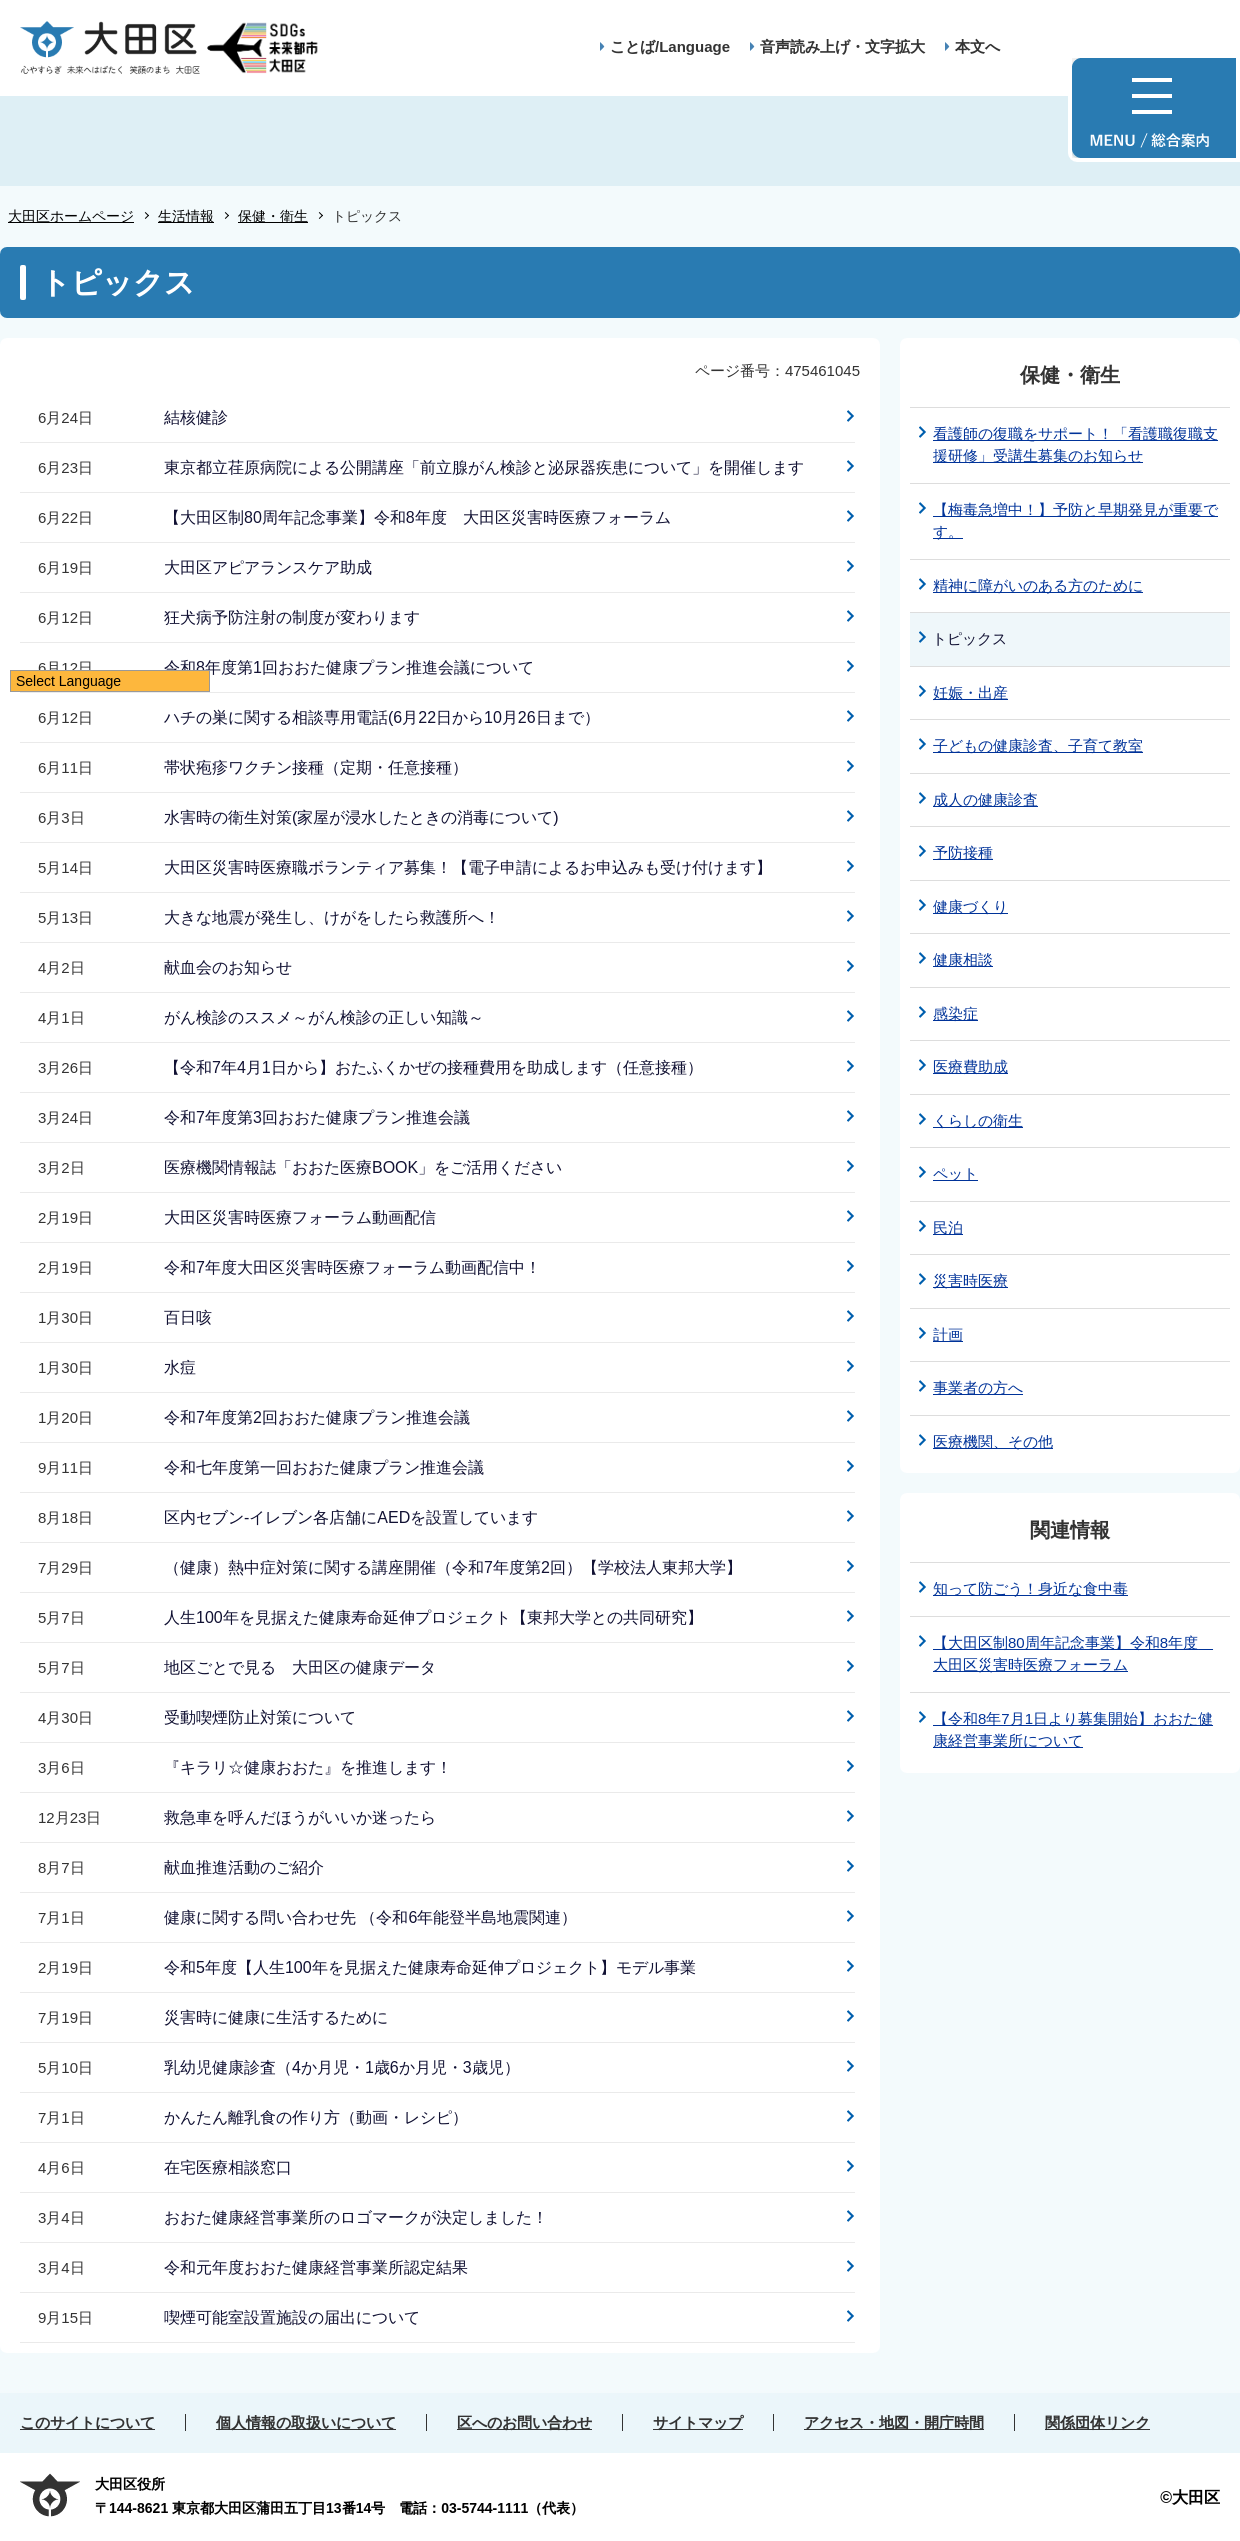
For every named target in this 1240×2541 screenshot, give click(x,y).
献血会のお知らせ (228, 967)
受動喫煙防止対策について (260, 1717)
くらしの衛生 (978, 1120)
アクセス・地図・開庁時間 (894, 2422)
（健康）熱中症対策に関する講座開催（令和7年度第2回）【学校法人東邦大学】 (453, 1567)
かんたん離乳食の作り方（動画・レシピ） (316, 2117)
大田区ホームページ (71, 216)
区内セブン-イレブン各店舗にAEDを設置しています (351, 1517)
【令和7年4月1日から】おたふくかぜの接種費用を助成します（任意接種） (433, 1067)
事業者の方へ (978, 1387)
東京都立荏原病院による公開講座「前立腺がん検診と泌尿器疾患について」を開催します (484, 467)
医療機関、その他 (993, 1441)
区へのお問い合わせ (524, 2422)
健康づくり (970, 906)
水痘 (180, 1367)
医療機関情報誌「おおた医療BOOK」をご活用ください (363, 1167)
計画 (948, 1334)
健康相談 (963, 959)
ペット (955, 1173)
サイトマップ (698, 2422)
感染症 (955, 1013)
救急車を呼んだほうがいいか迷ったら (300, 1817)
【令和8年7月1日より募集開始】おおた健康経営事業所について (1073, 1730)
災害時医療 (970, 1280)
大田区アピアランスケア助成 (268, 567)
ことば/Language (670, 46)
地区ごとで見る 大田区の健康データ (300, 1667)
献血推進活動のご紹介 (244, 1867)
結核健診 (196, 417)
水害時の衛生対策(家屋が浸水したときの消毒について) (361, 817)
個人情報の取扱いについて (306, 2422)
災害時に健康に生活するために (276, 2017)
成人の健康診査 (985, 799)
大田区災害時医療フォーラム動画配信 (300, 1217)
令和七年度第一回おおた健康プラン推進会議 (324, 1467)
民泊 (948, 1227)
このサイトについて (87, 2422)
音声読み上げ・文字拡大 (842, 46)
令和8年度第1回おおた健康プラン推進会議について (349, 667)
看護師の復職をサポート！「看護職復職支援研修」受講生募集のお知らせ (1075, 445)
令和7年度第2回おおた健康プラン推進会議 (317, 1417)
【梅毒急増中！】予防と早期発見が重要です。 (1075, 521)
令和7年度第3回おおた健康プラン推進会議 (317, 1117)
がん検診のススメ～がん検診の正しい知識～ (324, 1017)
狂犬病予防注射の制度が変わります (292, 617)
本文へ (977, 46)
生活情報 (186, 216)
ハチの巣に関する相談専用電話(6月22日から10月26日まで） (382, 717)
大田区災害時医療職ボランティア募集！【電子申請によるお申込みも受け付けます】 (468, 867)
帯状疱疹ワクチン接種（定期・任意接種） (316, 767)
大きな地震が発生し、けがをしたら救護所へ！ (332, 917)
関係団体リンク (1097, 2422)
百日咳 (188, 1317)
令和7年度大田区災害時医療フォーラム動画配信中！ (352, 1267)
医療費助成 (970, 1066)
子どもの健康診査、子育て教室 (1038, 745)
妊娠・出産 (970, 692)
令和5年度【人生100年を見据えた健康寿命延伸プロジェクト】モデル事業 (430, 1967)
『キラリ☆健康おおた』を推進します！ (308, 1767)
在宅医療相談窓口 (228, 2167)
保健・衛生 (273, 216)
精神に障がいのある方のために (1038, 585)
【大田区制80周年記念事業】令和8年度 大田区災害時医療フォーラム (417, 517)
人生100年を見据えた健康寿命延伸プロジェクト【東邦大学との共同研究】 (433, 1617)
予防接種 (963, 852)
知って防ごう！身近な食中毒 (1030, 1588)
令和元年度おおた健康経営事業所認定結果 (316, 2267)
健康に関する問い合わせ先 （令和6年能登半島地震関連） (370, 1917)
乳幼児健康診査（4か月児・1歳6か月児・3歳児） (342, 2067)
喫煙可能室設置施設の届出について (292, 2317)
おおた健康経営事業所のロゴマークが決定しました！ (356, 2217)
